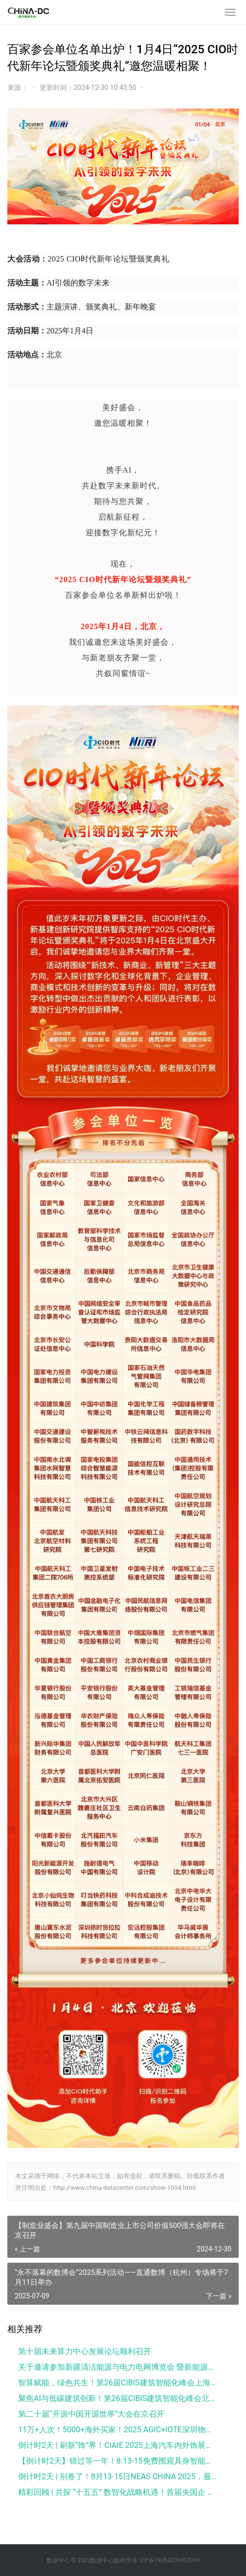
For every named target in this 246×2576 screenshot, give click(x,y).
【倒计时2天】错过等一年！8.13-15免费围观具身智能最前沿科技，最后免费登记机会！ (117, 2461)
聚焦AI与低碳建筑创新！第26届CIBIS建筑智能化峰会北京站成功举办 (117, 2398)
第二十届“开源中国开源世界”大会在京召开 (91, 2414)
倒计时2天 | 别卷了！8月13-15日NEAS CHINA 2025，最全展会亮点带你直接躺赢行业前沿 (117, 2476)
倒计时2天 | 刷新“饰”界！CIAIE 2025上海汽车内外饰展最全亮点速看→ (117, 2445)
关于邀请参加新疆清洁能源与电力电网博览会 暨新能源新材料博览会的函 (117, 2367)
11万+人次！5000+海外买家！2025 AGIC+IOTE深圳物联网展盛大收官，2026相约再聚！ (117, 2429)
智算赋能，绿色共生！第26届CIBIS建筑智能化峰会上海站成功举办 (117, 2382)
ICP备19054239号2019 (169, 2560)
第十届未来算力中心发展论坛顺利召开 (84, 2351)
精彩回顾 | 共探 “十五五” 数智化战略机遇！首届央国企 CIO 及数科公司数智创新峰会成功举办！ (117, 2492)
